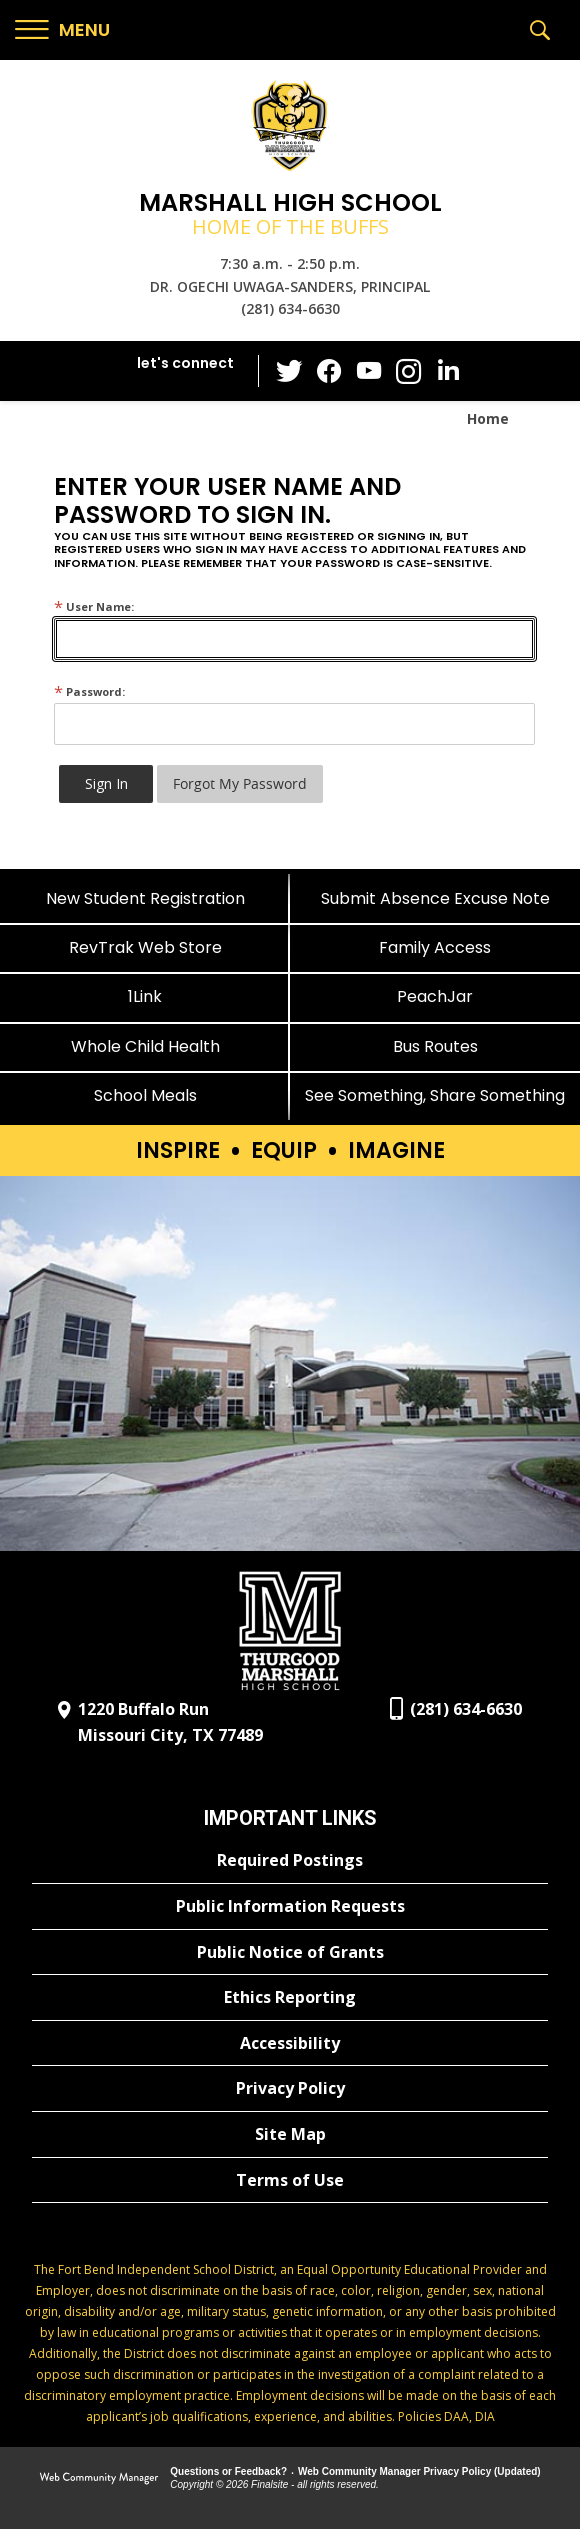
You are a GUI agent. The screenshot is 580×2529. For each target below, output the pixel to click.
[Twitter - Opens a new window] (289, 370)
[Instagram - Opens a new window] (409, 371)
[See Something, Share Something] (435, 1095)
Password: (89, 691)
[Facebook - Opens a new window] (329, 371)
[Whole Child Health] (145, 1046)
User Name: (94, 606)
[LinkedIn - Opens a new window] (449, 369)
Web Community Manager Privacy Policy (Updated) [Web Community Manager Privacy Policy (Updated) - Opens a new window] (419, 2471)
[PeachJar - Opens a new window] (435, 996)
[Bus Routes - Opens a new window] (435, 1046)
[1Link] (145, 996)
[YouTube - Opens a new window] (369, 370)
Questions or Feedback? (228, 2471)
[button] (62, 30)
